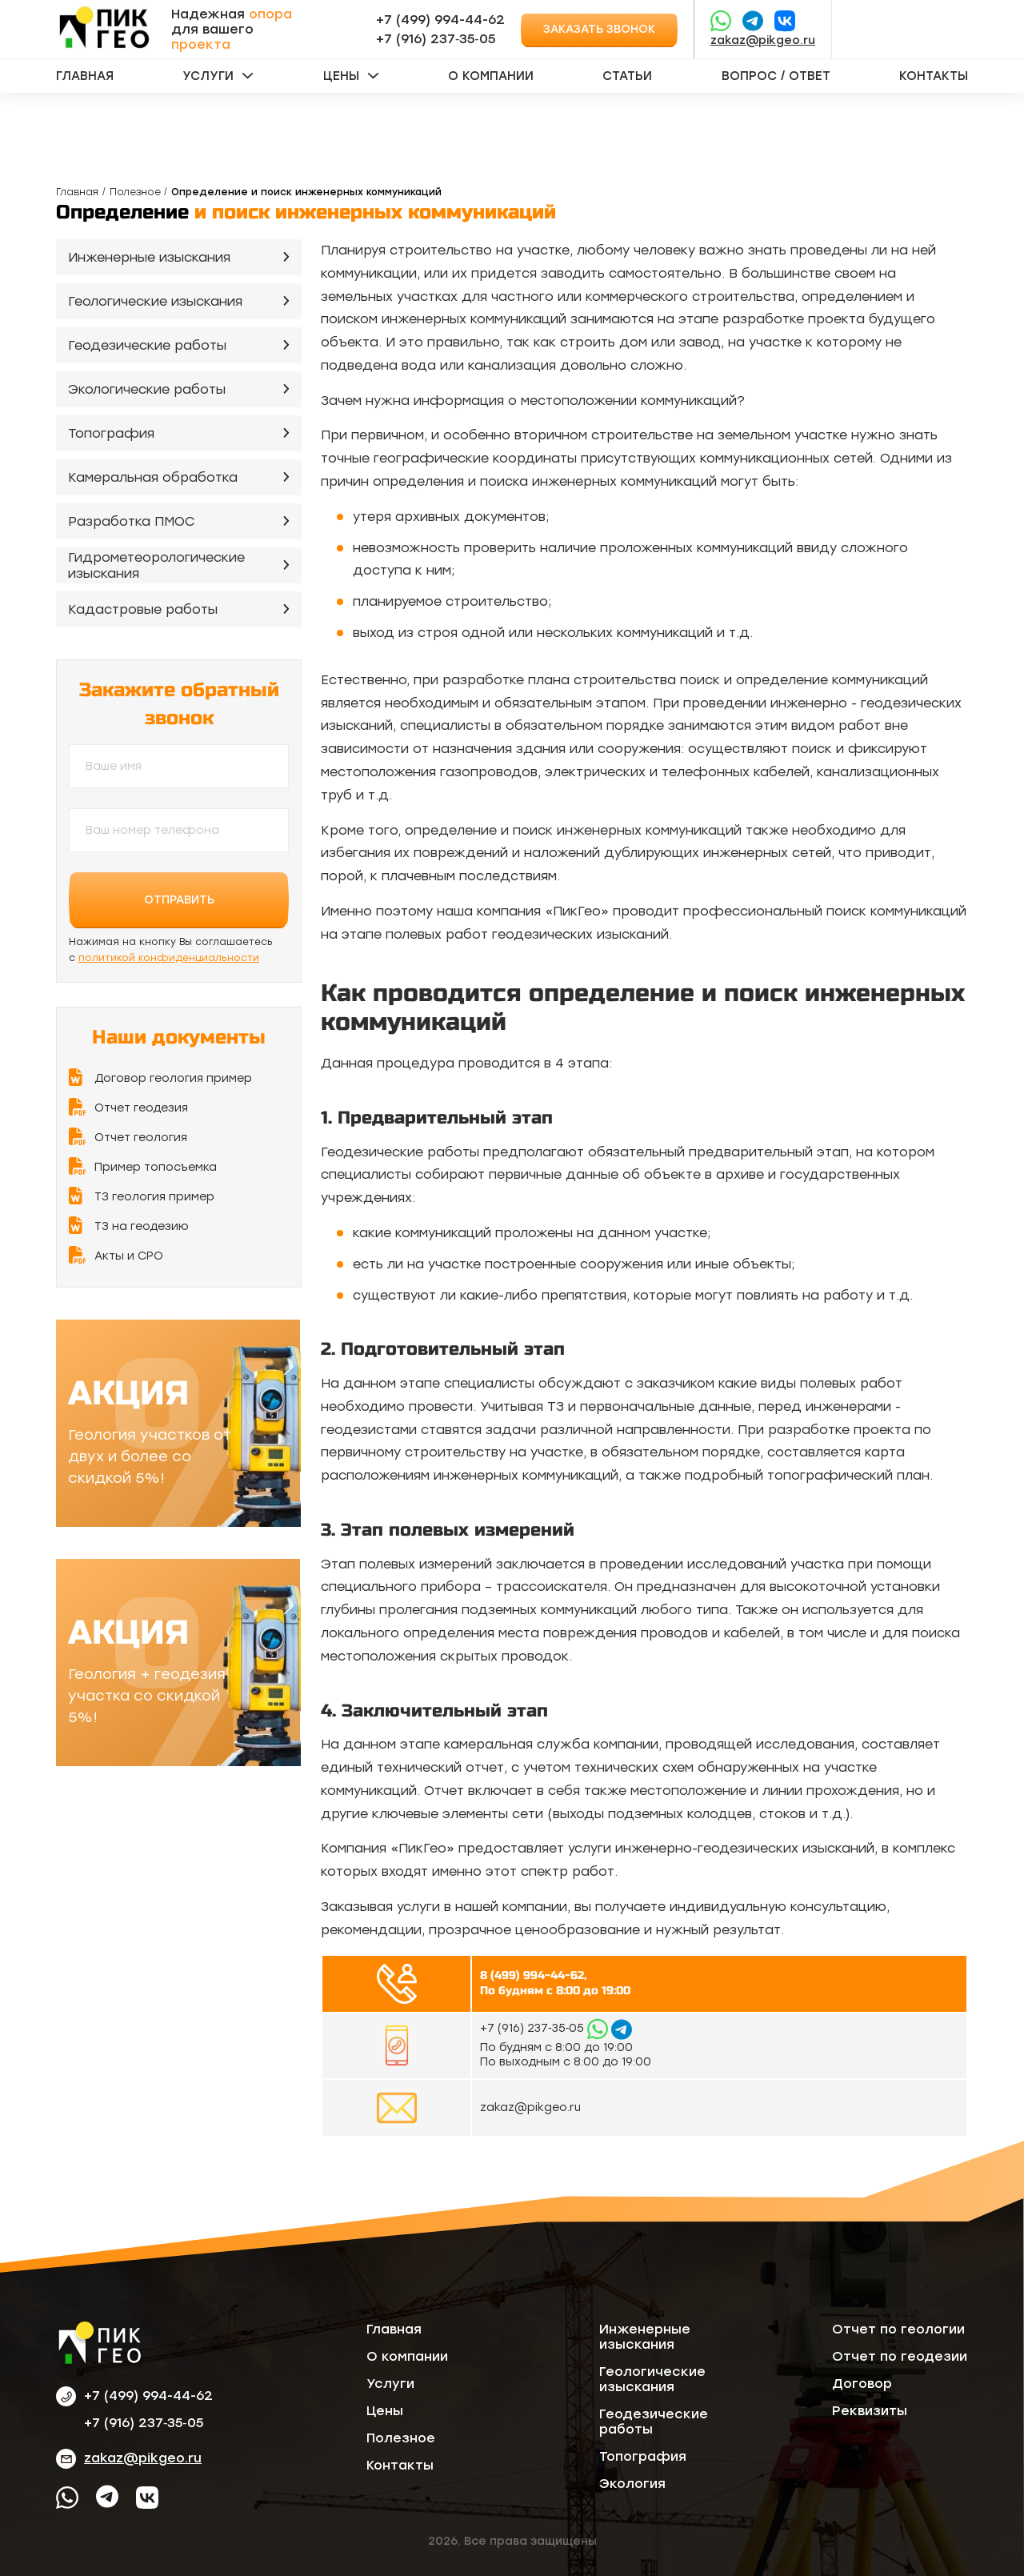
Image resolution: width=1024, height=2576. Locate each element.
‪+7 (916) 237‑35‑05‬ (435, 38)
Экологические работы (147, 389)
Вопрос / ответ (776, 76)
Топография (111, 433)
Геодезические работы (147, 345)
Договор (862, 2383)
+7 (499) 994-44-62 (440, 19)
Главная (85, 76)
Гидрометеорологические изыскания (156, 566)
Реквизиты (869, 2410)
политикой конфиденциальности (168, 957)
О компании (491, 76)
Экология (632, 2483)
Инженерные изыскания (149, 257)
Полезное (135, 192)
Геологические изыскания (155, 301)
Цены (341, 76)
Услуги (208, 76)
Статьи (627, 76)
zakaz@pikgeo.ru (762, 40)
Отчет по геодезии (899, 2356)
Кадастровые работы (143, 609)
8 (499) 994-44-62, (533, 1975)
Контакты (933, 76)
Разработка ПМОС (131, 521)
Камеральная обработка (153, 477)
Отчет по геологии (898, 2329)
